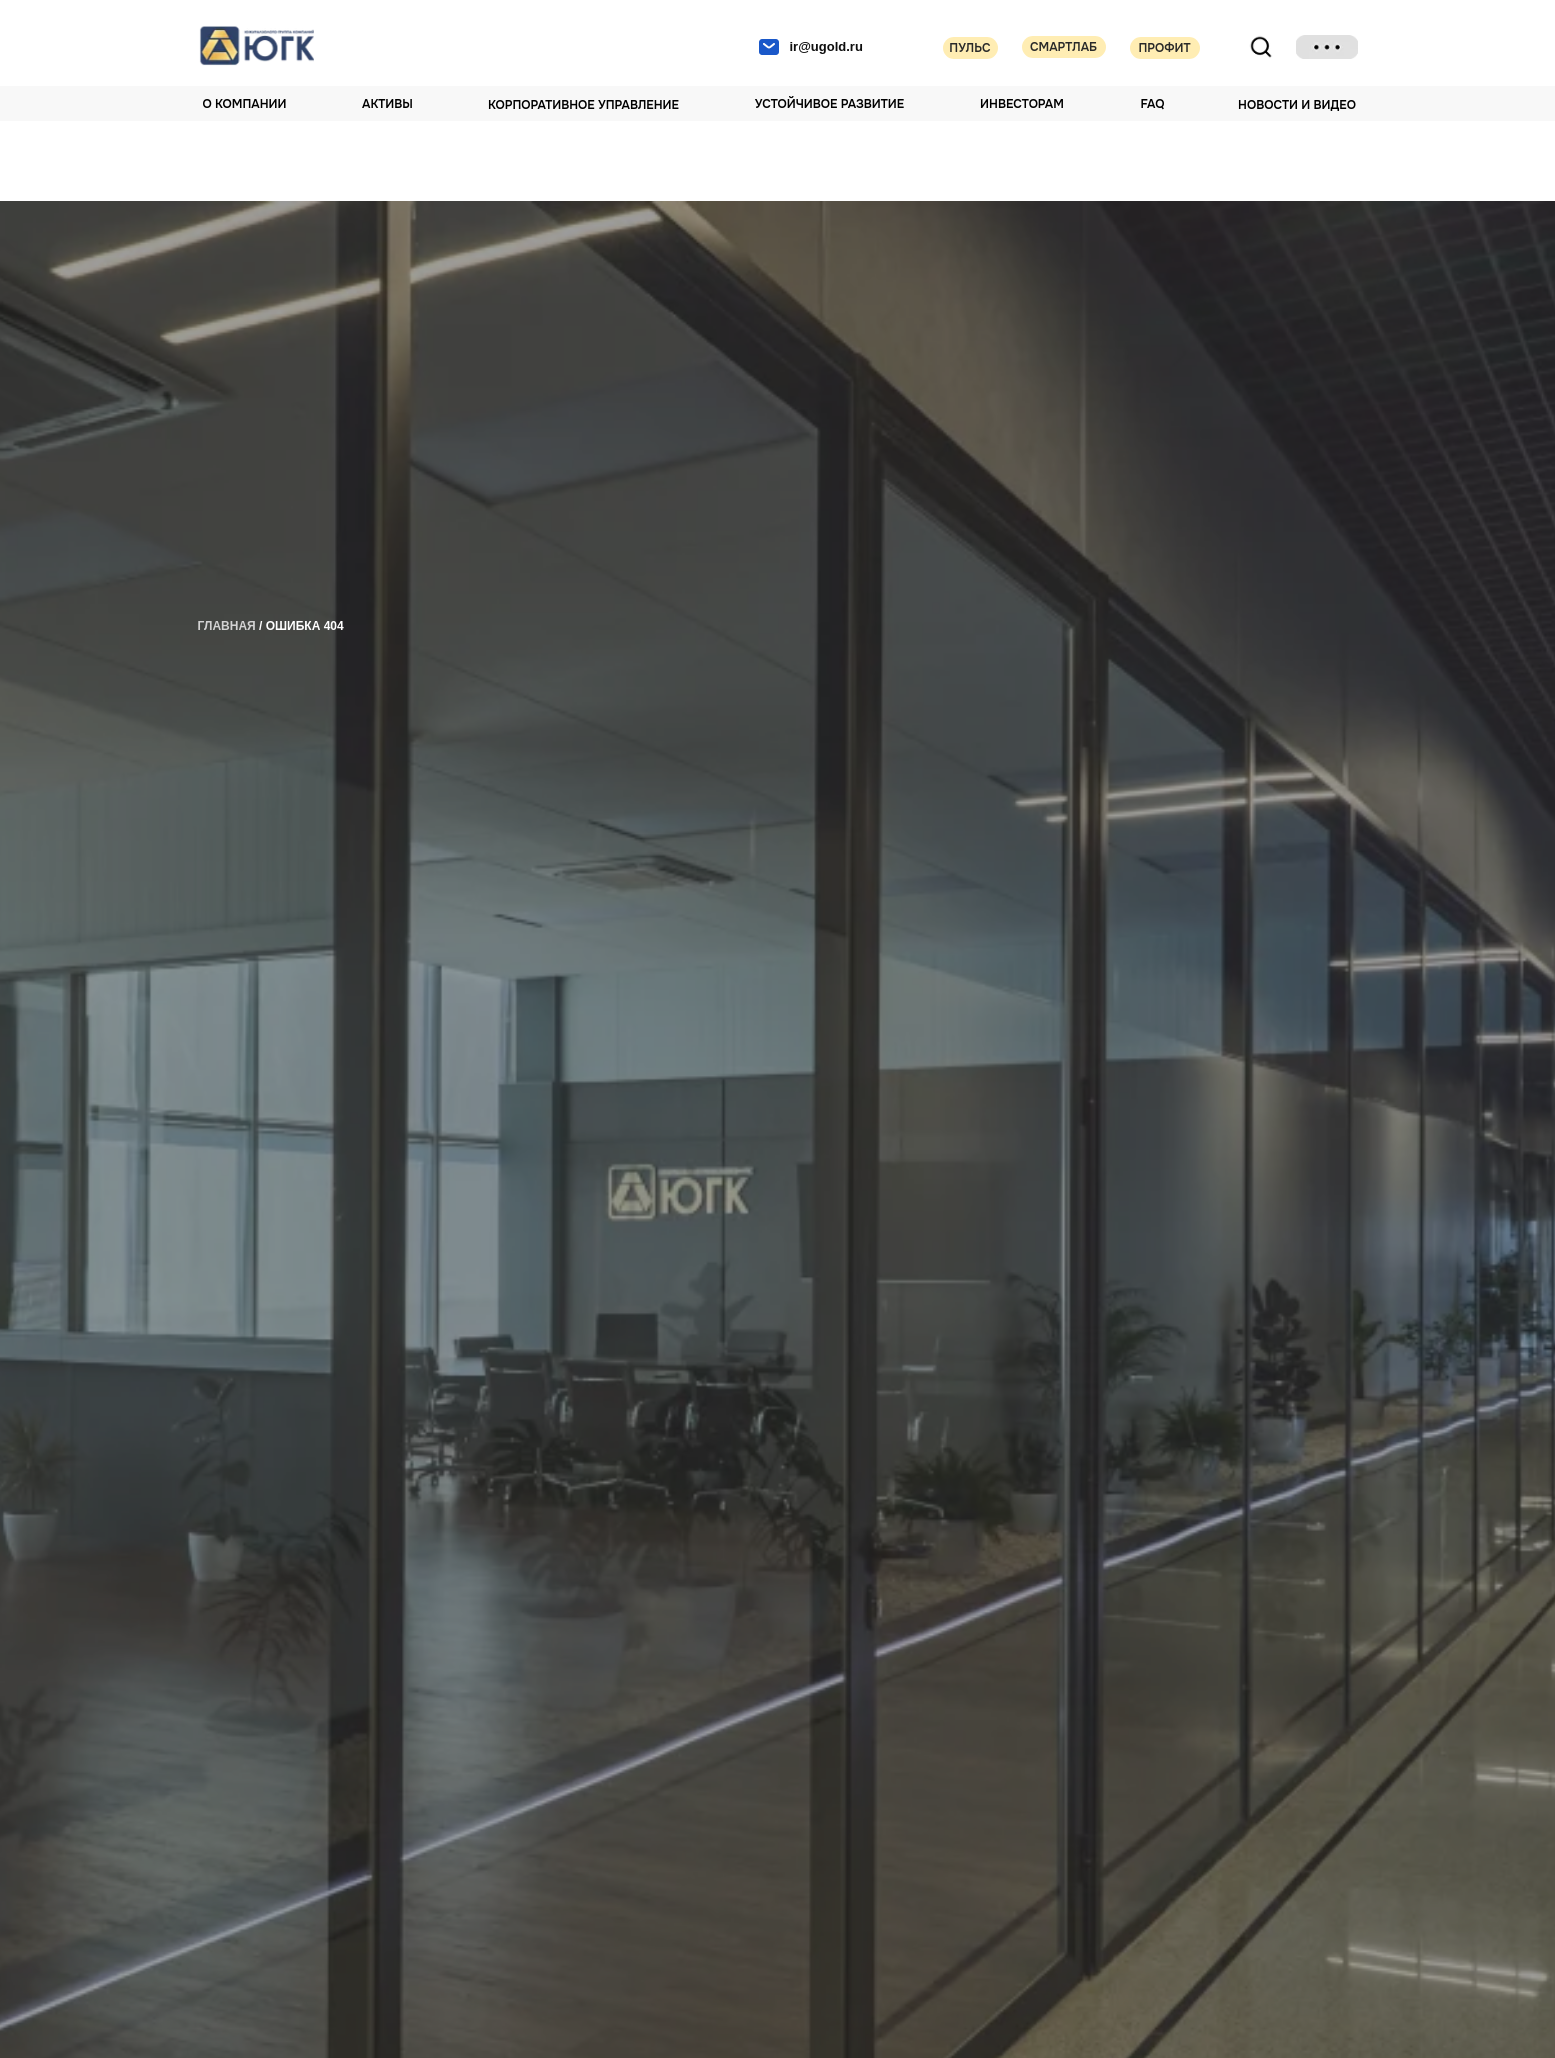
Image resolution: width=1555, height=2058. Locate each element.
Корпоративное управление (583, 105)
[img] (1327, 47)
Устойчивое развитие (829, 104)
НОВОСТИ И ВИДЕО (1297, 105)
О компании (245, 104)
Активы (387, 104)
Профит (1164, 48)
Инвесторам (1022, 104)
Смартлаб (1063, 47)
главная (227, 626)
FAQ (1153, 104)
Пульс (969, 48)
